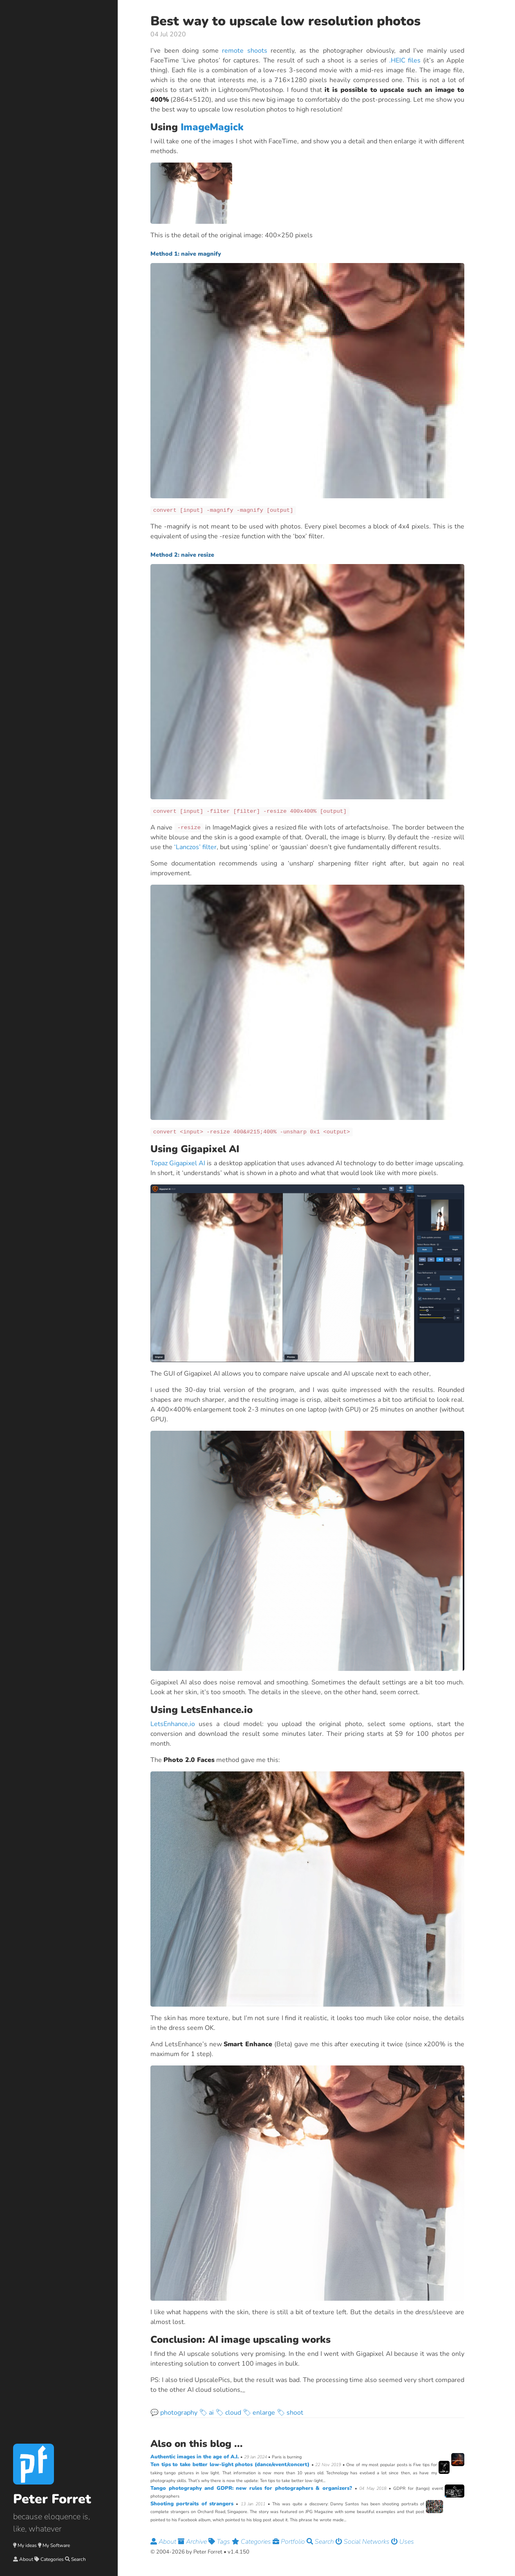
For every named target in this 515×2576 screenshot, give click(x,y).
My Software (56, 2545)
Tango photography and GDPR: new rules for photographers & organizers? (252, 2488)
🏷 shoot (290, 2412)
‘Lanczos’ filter (195, 847)
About (26, 2559)
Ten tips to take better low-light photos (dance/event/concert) (230, 2464)
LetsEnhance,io (172, 1724)
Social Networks (363, 2541)
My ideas (27, 2545)
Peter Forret (52, 2499)
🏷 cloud (228, 2412)
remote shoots (244, 50)
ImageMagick (212, 127)
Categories (52, 2559)
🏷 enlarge (259, 2412)
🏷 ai (206, 2412)
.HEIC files (405, 60)
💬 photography (173, 2412)
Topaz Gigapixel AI (177, 1163)
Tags (220, 2541)
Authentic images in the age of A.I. (195, 2456)
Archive (193, 2541)
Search (78, 2559)
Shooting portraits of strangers (193, 2503)
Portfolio (290, 2541)
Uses (402, 2541)
